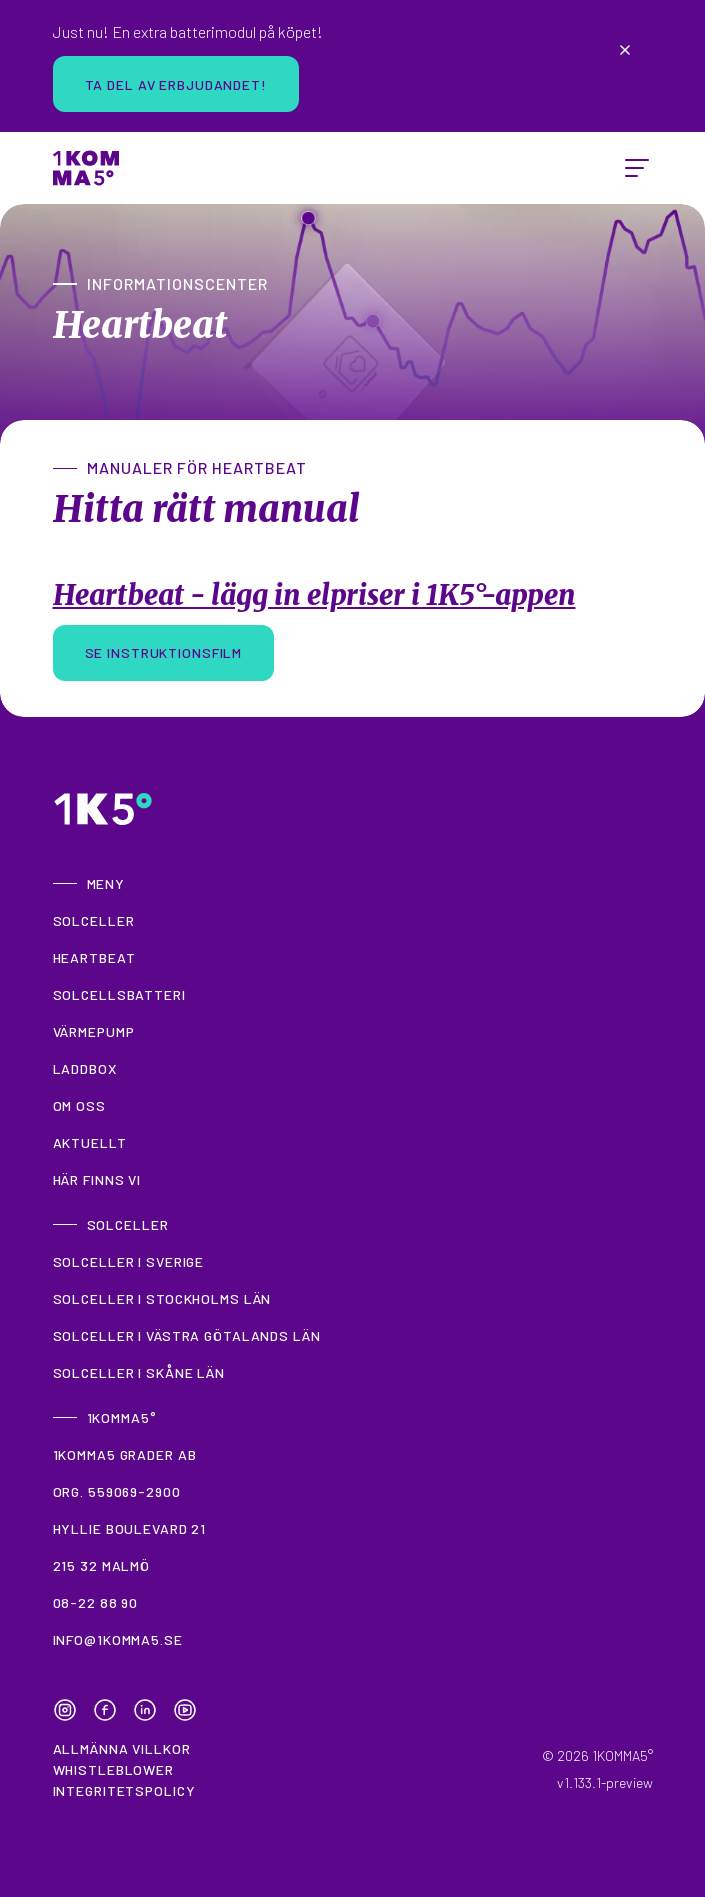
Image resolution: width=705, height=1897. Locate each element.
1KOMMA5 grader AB (125, 1454)
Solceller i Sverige (129, 1261)
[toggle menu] (637, 168)
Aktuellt (90, 1142)
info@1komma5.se (118, 1639)
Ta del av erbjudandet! (176, 84)
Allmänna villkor (122, 1748)
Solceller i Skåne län (139, 1372)
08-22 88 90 (96, 1602)
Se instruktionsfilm (164, 652)
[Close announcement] (625, 50)
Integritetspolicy (124, 1790)
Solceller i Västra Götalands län (187, 1335)
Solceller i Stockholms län (162, 1298)
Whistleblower (113, 1769)
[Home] (86, 168)
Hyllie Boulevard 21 (130, 1528)
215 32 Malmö (102, 1565)
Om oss (79, 1105)
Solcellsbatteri (119, 994)
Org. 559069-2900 (117, 1491)
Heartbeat (94, 957)
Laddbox (85, 1068)
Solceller (94, 920)
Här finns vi (97, 1179)
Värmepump (94, 1031)
